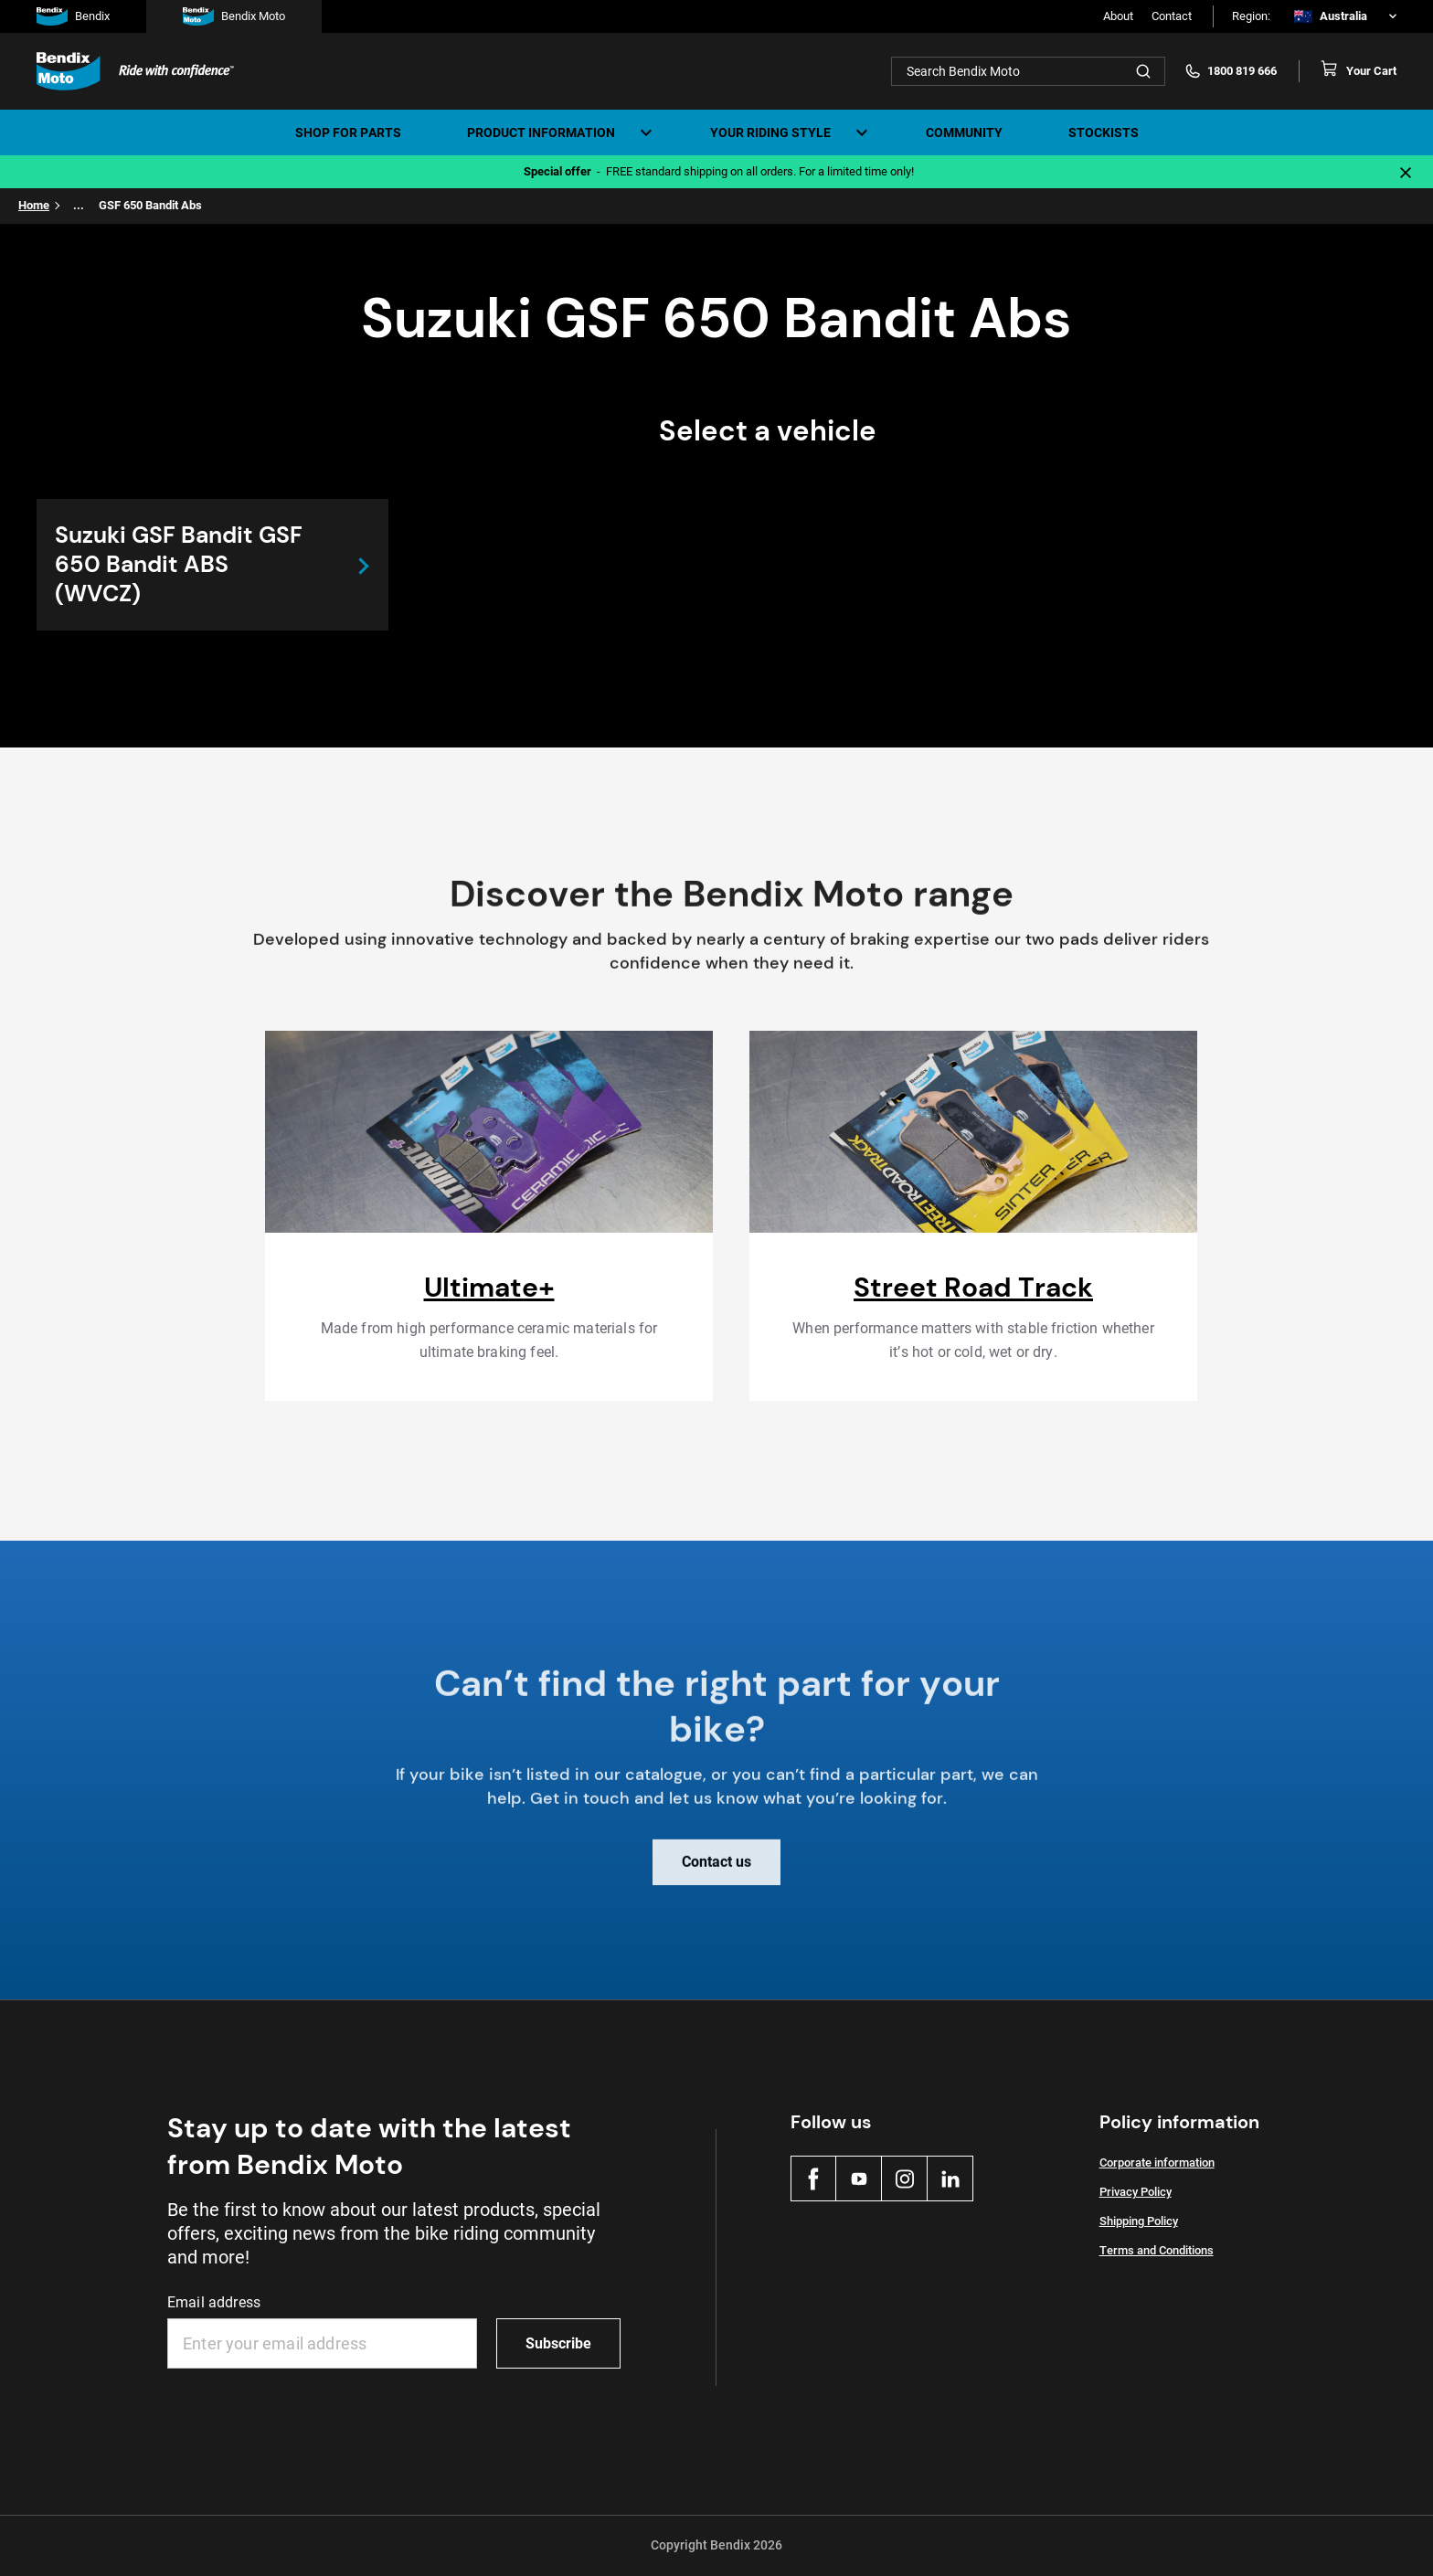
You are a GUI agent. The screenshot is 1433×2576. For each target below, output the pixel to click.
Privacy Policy (1135, 2192)
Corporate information (1157, 2162)
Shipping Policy (1138, 2221)
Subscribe (558, 2343)
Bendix (73, 16)
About (1118, 16)
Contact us (716, 1874)
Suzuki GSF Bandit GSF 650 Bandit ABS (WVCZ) (179, 564)
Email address (213, 2302)
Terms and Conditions (1156, 2250)
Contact (1172, 16)
